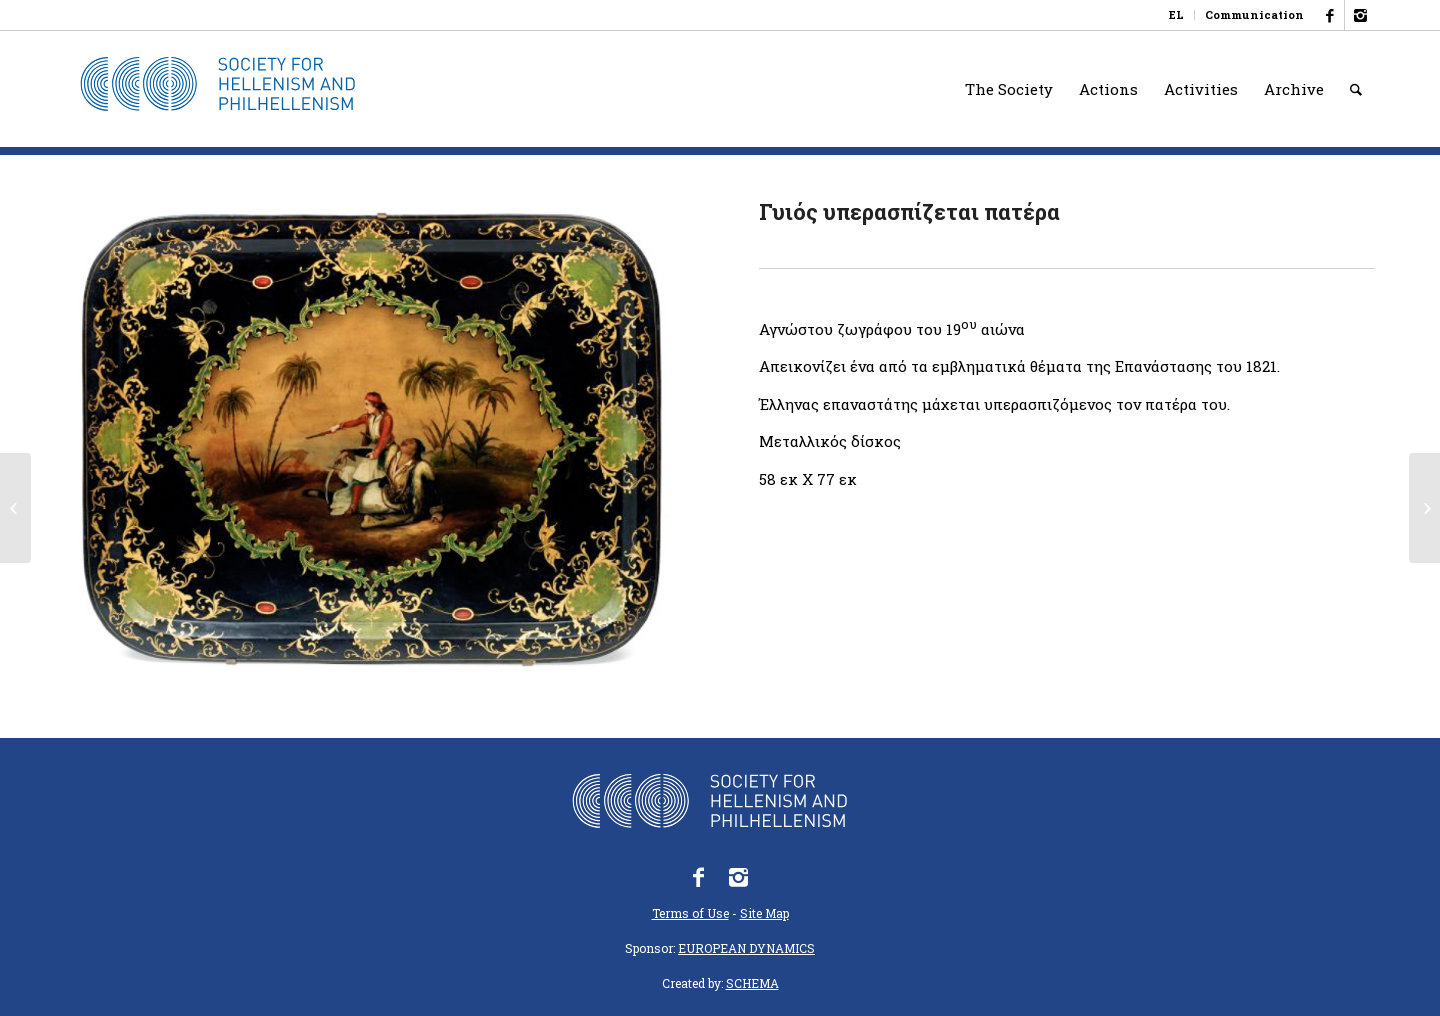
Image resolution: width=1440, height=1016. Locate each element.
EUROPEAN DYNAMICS (746, 948)
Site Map (764, 913)
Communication (1254, 14)
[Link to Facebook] (1329, 15)
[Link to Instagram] (1360, 15)
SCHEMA (752, 983)
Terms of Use (690, 913)
